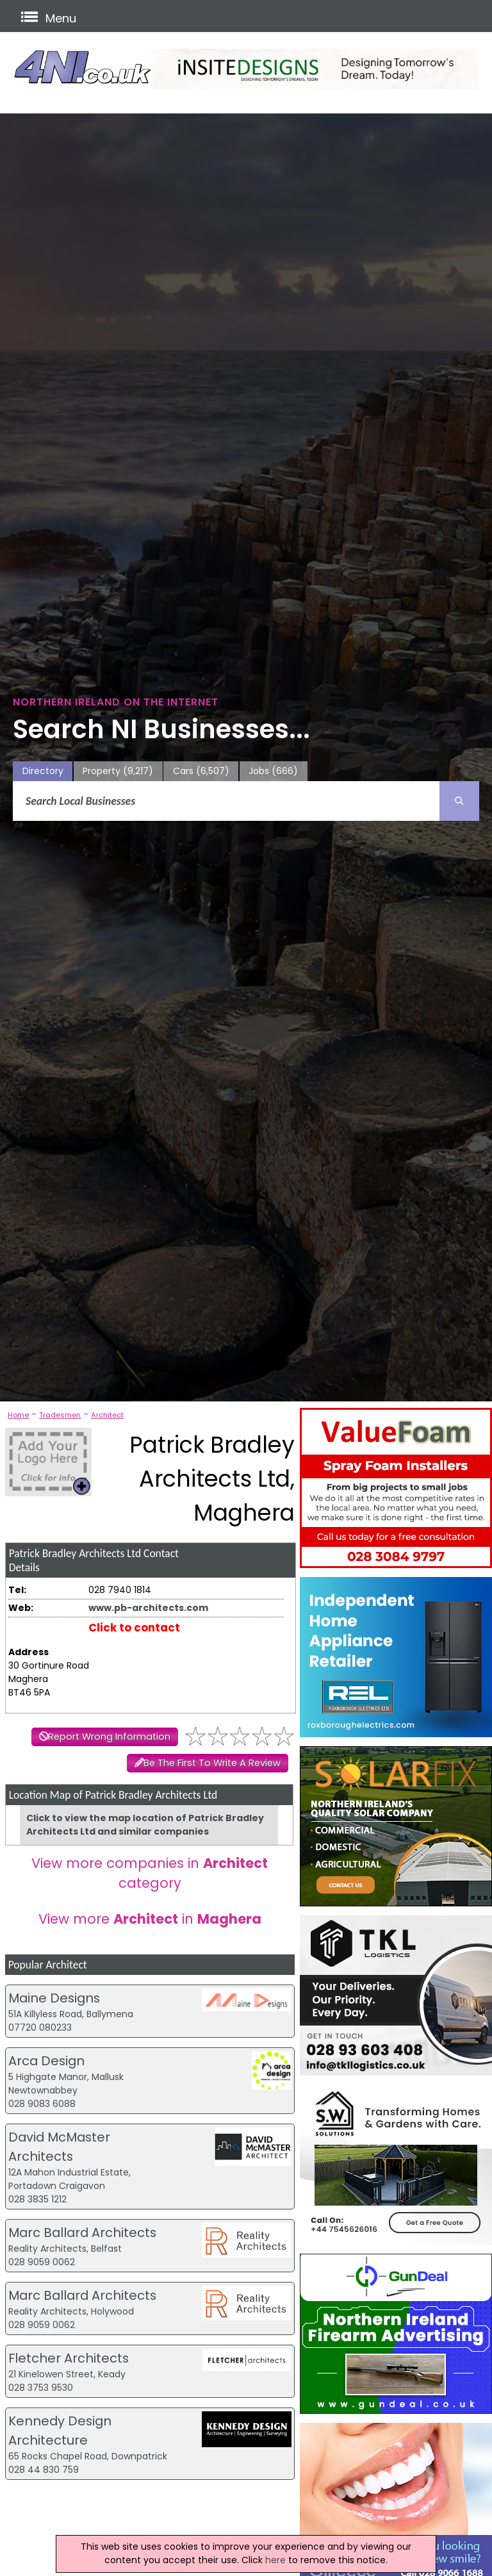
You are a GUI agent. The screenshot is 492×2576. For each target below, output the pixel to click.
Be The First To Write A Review (212, 1762)
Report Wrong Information (109, 1736)
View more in (149, 1919)
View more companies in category (149, 1873)
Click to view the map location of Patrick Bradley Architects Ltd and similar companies (145, 1825)
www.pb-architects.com (148, 1607)
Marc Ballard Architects (82, 2233)
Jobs (273, 771)
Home (18, 1415)
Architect (107, 1415)
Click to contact (134, 1627)
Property (118, 771)
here (275, 2560)
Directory (42, 770)
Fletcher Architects (68, 2358)
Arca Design (46, 2061)
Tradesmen (60, 1415)
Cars (201, 771)
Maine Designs (54, 1998)
